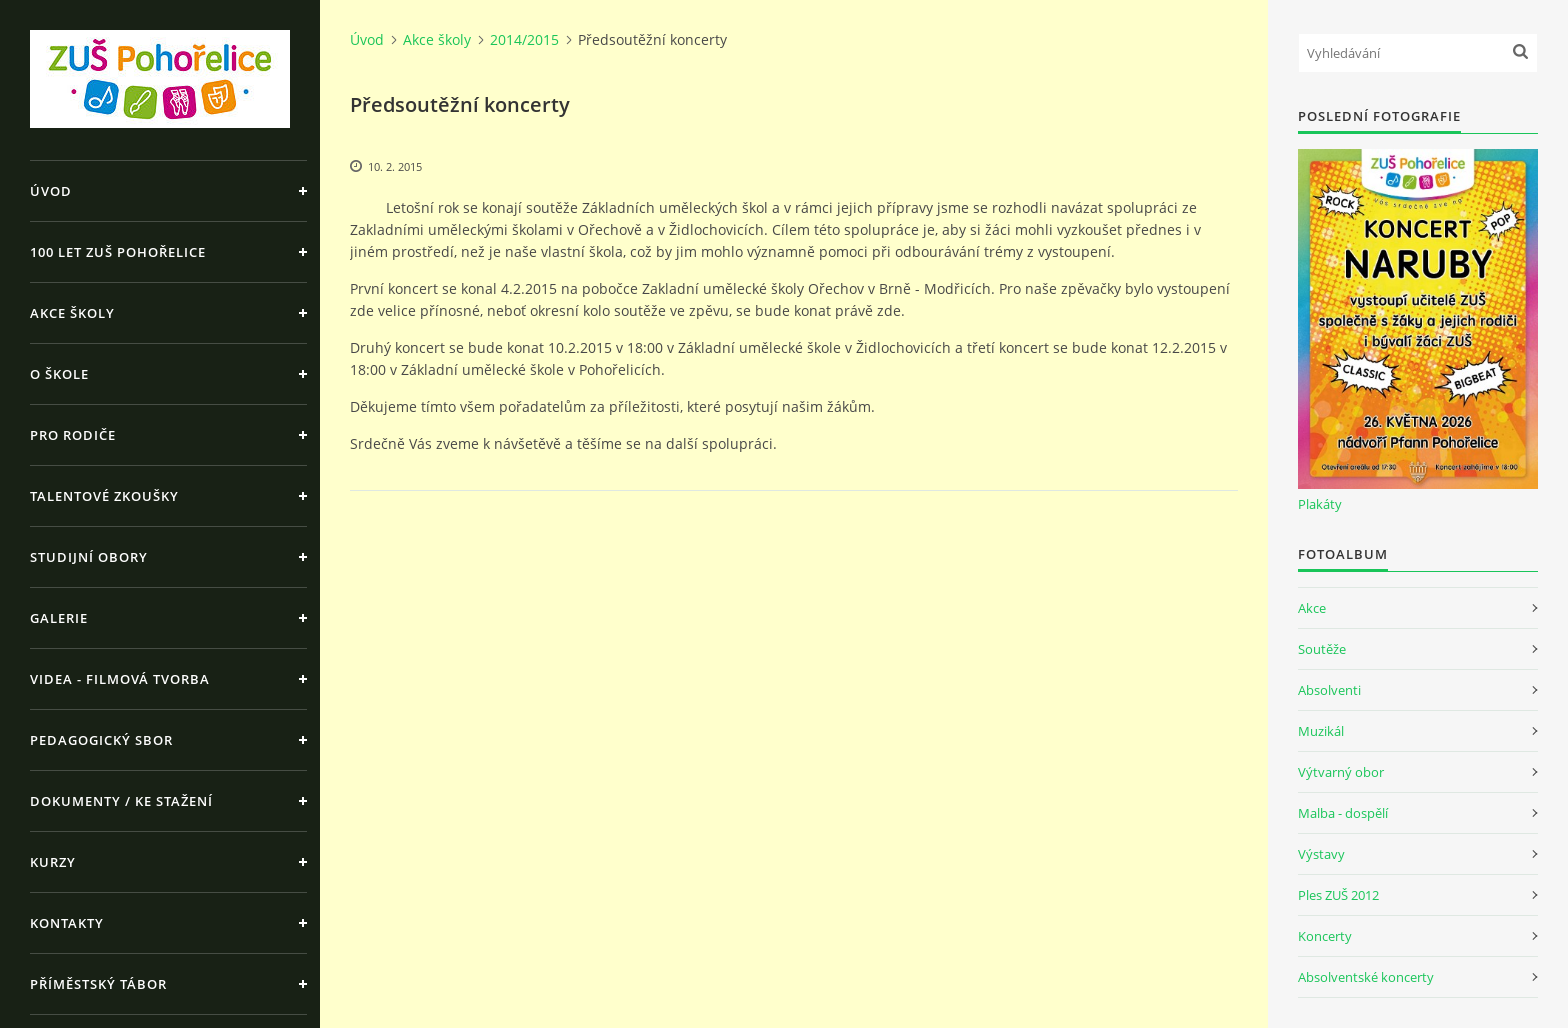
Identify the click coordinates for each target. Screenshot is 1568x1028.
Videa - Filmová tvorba (120, 679)
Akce (1312, 608)
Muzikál (1321, 731)
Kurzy (53, 862)
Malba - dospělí (1343, 813)
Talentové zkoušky (104, 496)
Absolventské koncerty (1366, 977)
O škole (59, 374)
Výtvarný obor (1341, 772)
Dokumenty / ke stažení (121, 801)
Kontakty (67, 923)
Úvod (51, 191)
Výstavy (1321, 854)
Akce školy (72, 313)
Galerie (59, 618)
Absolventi (1329, 690)
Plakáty (1320, 504)
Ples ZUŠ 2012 (1338, 895)
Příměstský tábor (98, 984)
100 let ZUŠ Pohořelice (118, 252)
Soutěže (1322, 649)
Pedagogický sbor (101, 740)
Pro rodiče (73, 435)
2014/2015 (524, 39)
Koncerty (1325, 936)
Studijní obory (89, 557)
